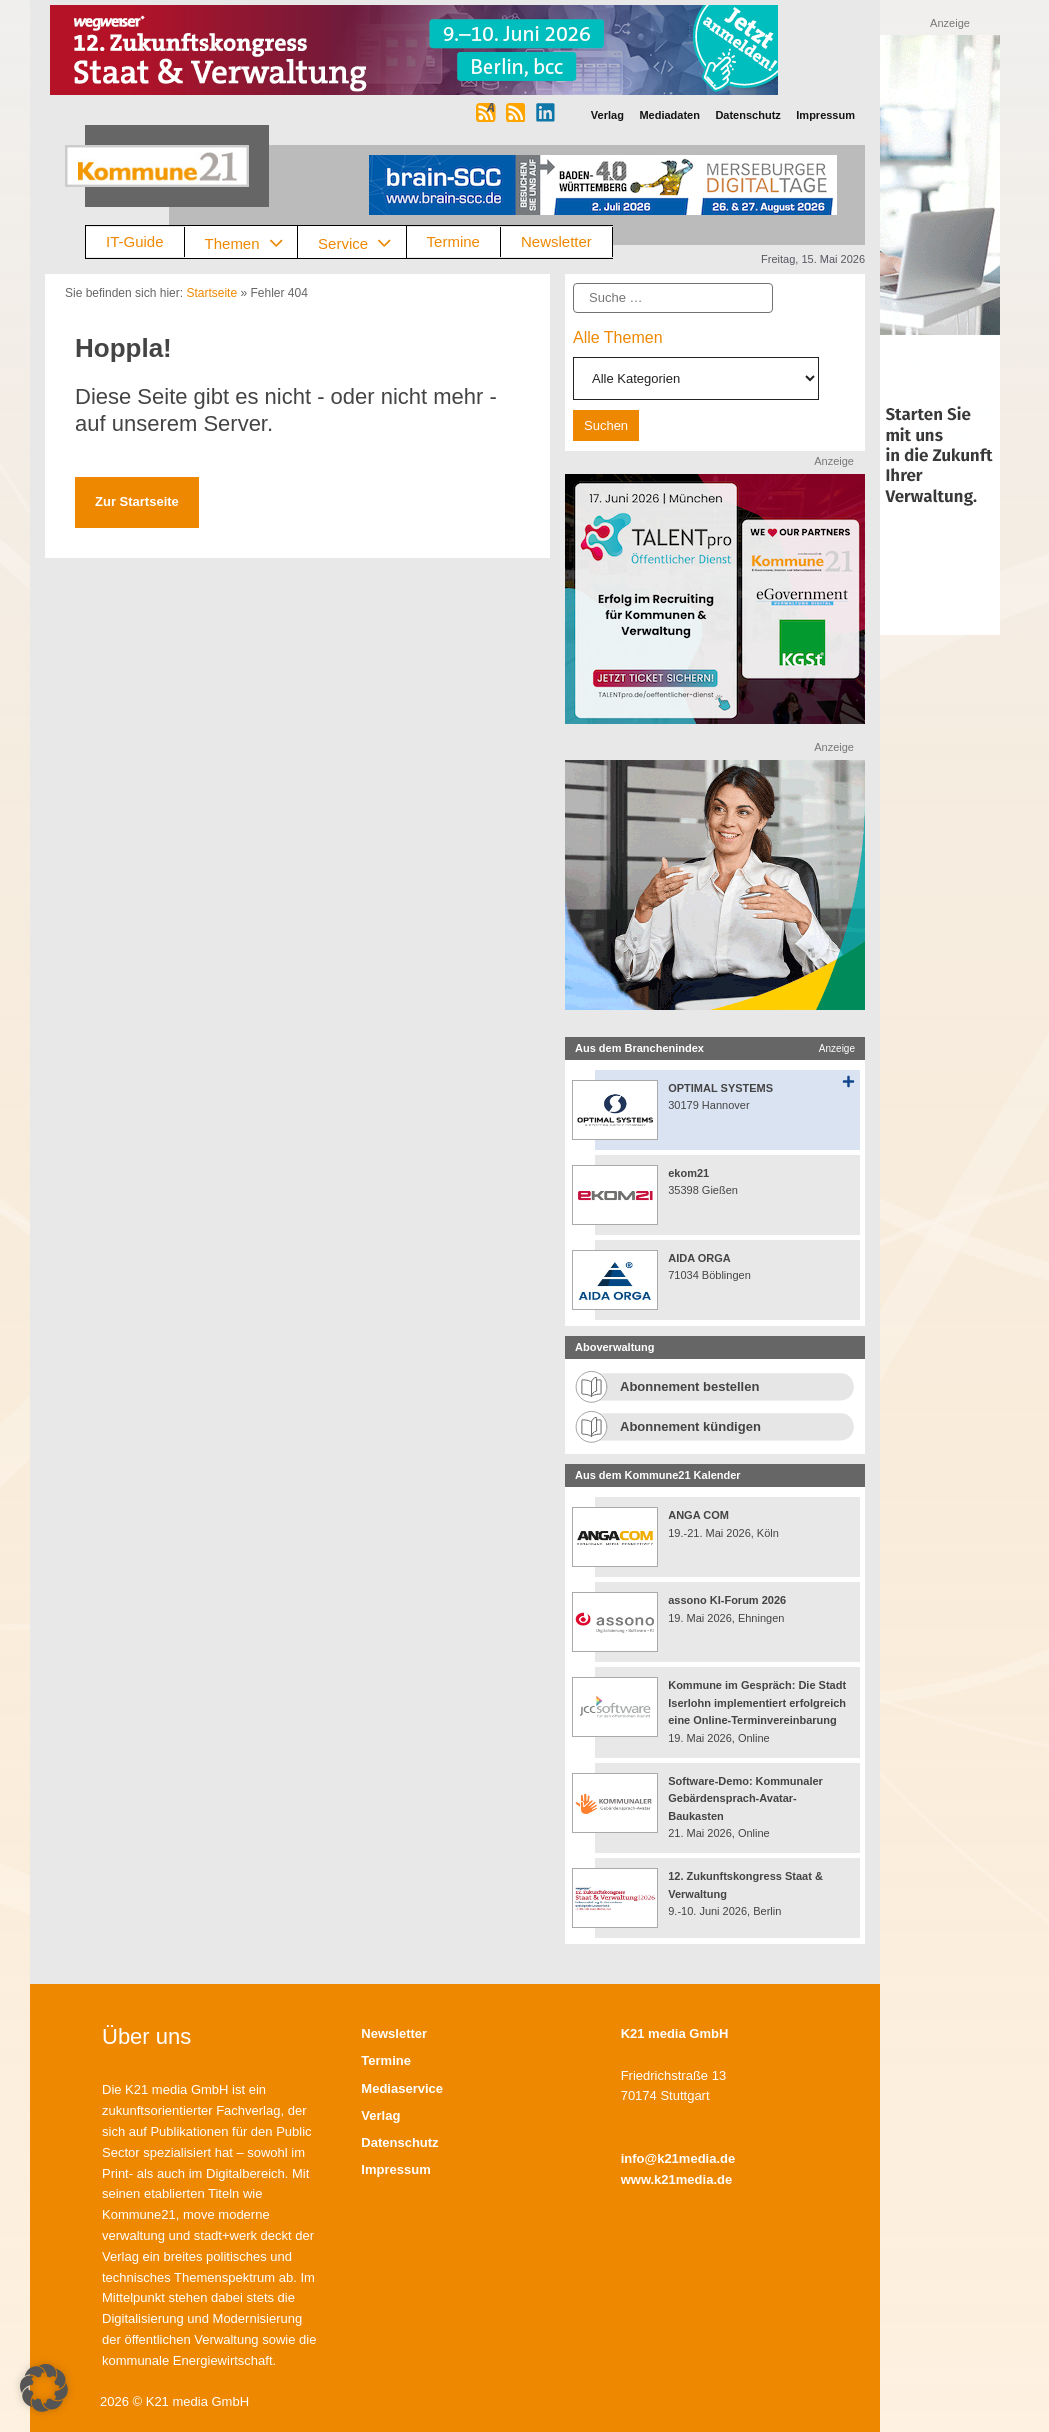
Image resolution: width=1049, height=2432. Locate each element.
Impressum (395, 2169)
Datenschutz (399, 2142)
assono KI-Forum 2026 (727, 1600)
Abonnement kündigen (690, 1426)
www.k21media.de (677, 2179)
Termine (453, 241)
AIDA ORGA (699, 1258)
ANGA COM (698, 1515)
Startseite (211, 293)
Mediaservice (402, 2088)
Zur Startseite (137, 501)
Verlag (380, 2115)
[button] (44, 2388)
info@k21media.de (678, 2158)
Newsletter (556, 241)
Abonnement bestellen (689, 1386)
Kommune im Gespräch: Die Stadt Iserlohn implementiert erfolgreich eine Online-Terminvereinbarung (757, 1702)
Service (362, 242)
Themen (251, 242)
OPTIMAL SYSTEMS (720, 1088)
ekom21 (688, 1173)
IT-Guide (135, 241)
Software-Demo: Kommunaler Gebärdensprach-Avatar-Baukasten (745, 1798)
